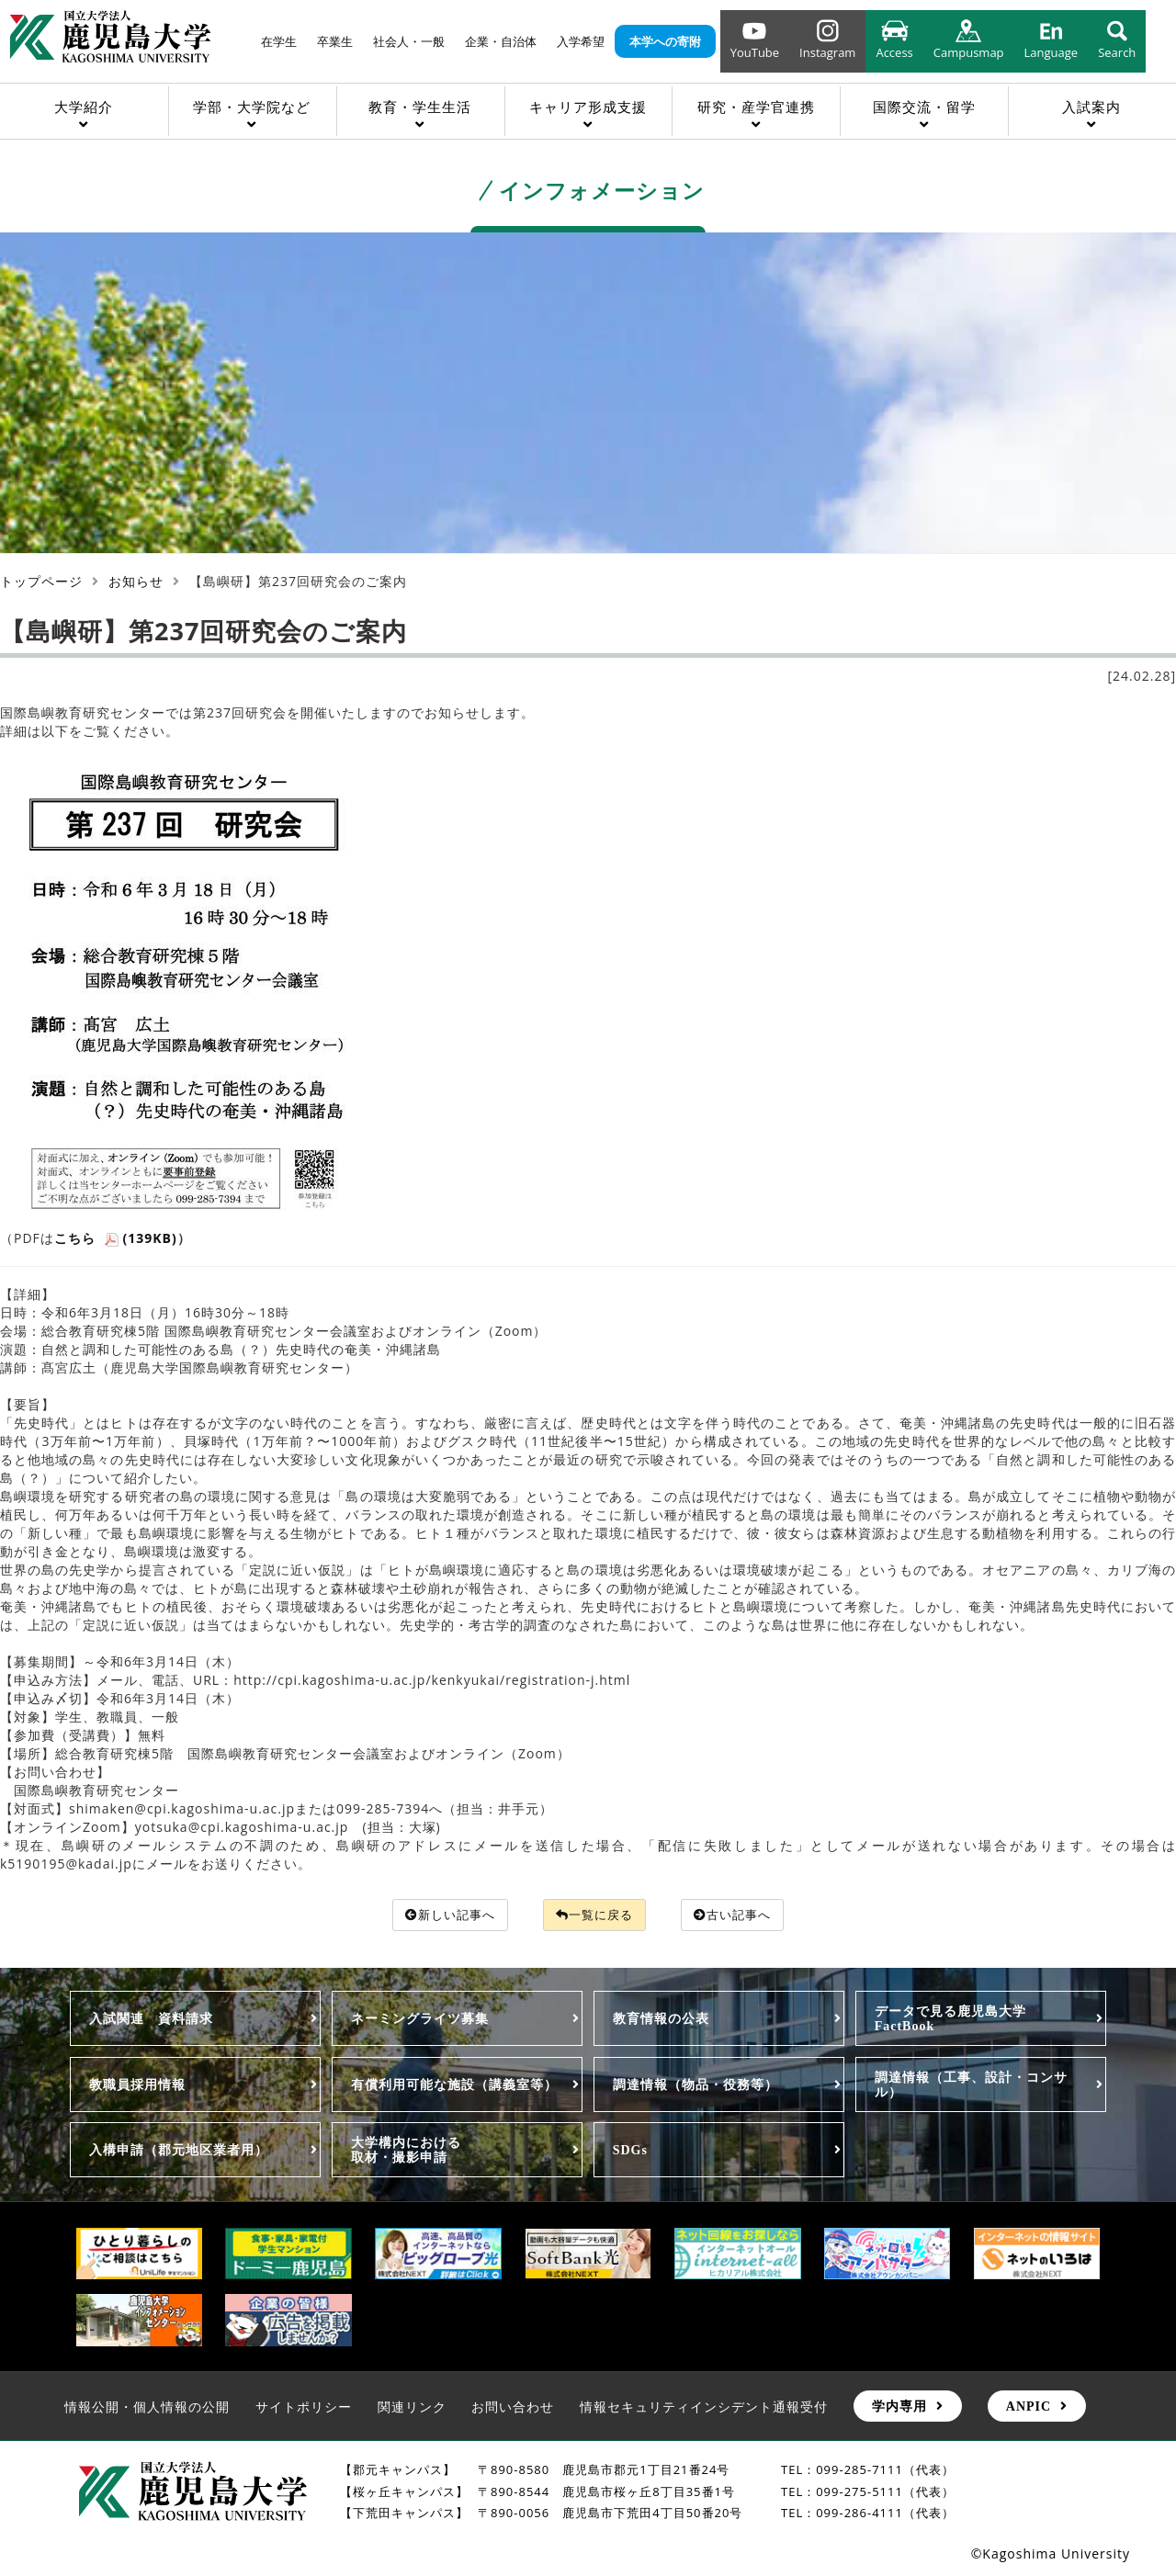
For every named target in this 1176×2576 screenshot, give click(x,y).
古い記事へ (740, 1915)
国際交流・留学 (924, 106)
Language (1051, 52)
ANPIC (1028, 2407)
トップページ (41, 581)
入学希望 (581, 41)
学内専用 (899, 2407)
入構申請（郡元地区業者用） (178, 2150)
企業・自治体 (501, 41)
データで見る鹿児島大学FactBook (950, 2019)
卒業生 (335, 41)
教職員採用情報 (137, 2085)
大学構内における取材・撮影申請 (406, 2150)
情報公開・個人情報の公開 (147, 2407)
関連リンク (412, 2407)
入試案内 (1091, 106)
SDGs (630, 2150)
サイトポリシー (303, 2407)
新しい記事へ (443, 1915)
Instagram (827, 52)
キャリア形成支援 (588, 106)
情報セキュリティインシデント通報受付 (704, 2407)
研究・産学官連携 (756, 106)
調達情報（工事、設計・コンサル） (971, 2085)
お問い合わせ (512, 2407)
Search (1117, 52)
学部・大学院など (252, 106)
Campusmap (968, 52)
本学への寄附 (665, 41)
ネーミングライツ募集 (420, 2019)
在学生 (279, 41)
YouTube (754, 52)
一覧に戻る (595, 1915)
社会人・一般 (409, 41)
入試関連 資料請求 (151, 2019)
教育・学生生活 (419, 106)
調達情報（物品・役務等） (695, 2085)
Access (894, 52)
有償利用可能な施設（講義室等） (454, 2085)
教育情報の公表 (661, 2019)
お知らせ (136, 581)
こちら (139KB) (115, 1238)
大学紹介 (83, 106)
